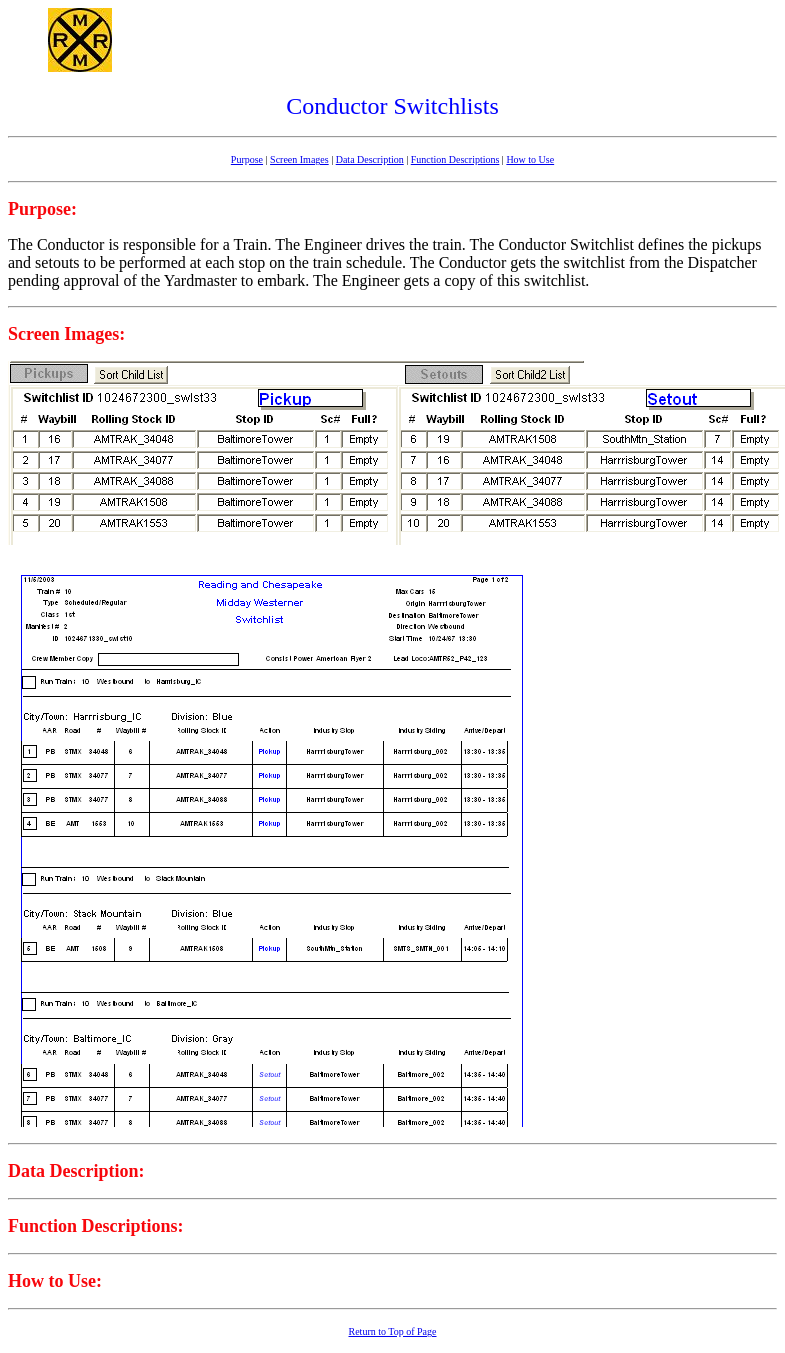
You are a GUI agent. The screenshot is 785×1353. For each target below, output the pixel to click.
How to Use (530, 159)
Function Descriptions (455, 159)
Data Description (370, 159)
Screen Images (299, 159)
